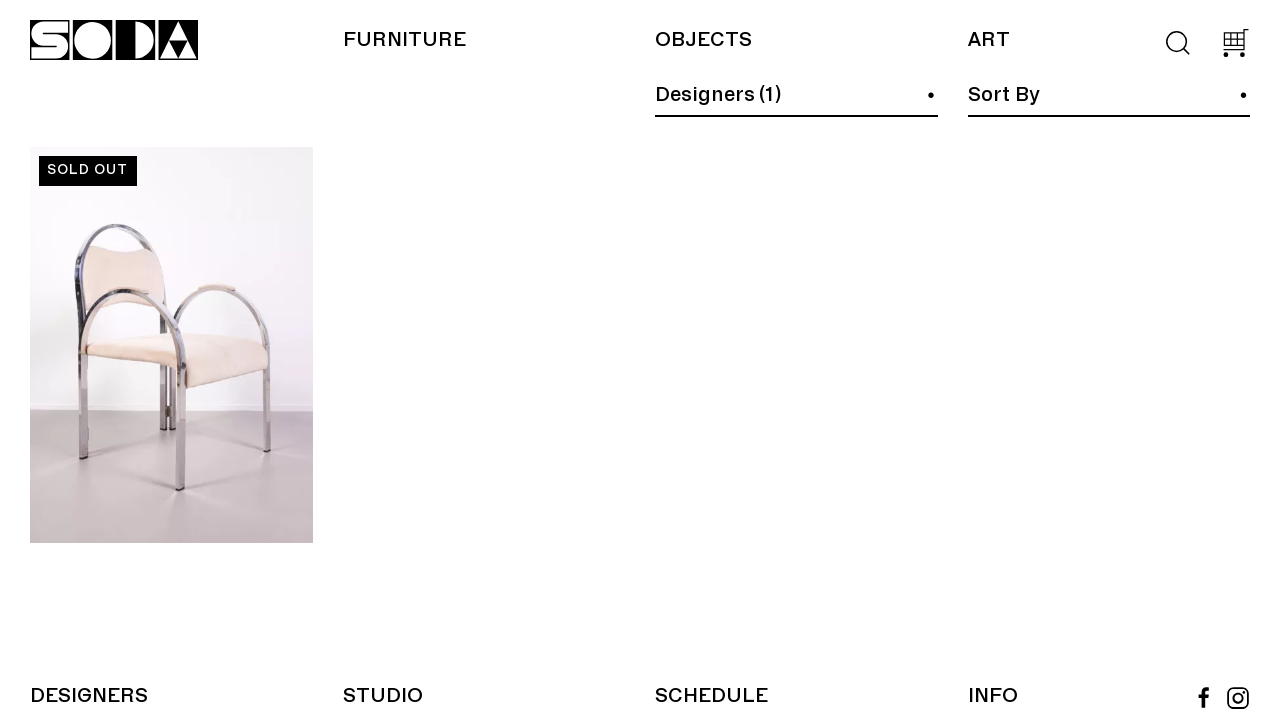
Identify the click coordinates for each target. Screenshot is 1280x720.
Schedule (711, 696)
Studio (383, 696)
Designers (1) (718, 95)
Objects (703, 40)
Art (988, 40)
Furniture (404, 40)
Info (993, 696)
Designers (89, 696)
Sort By (1004, 95)
